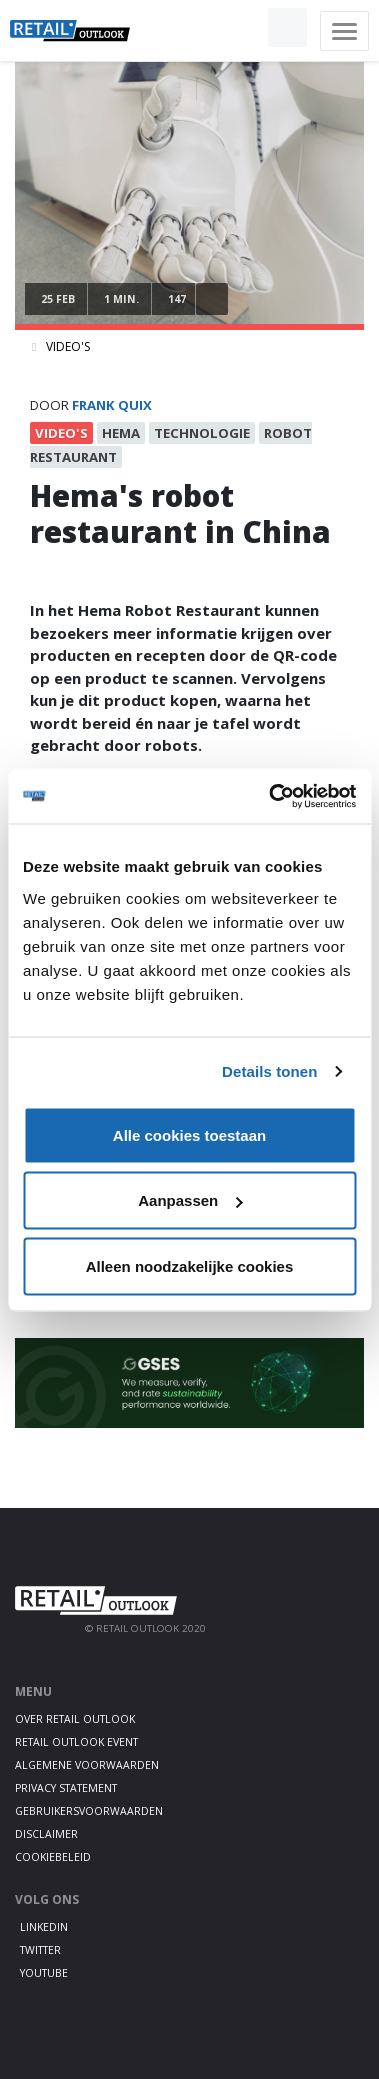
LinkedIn (44, 1927)
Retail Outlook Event (76, 1742)
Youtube (44, 1973)
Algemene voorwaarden (87, 1765)
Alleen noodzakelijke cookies (190, 1265)
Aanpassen (190, 1200)
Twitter (40, 1950)
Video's (68, 346)
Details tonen (269, 1071)
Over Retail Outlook (75, 1719)
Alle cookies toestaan (189, 1134)
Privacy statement (66, 1788)
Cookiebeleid (53, 1857)
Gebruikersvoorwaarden (89, 1811)
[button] (241, 28)
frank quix (112, 405)
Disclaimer (46, 1834)
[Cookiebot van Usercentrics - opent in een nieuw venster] (270, 796)
